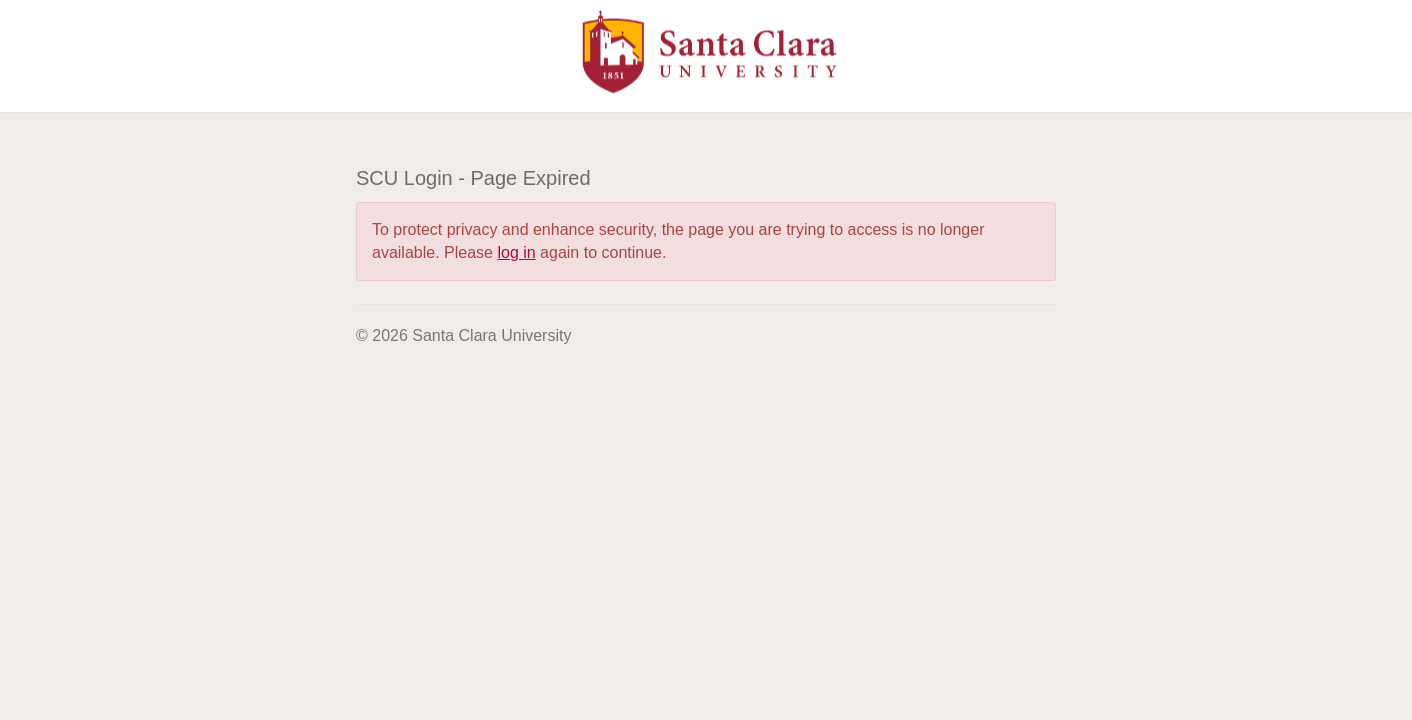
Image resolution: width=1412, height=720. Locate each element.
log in (516, 252)
